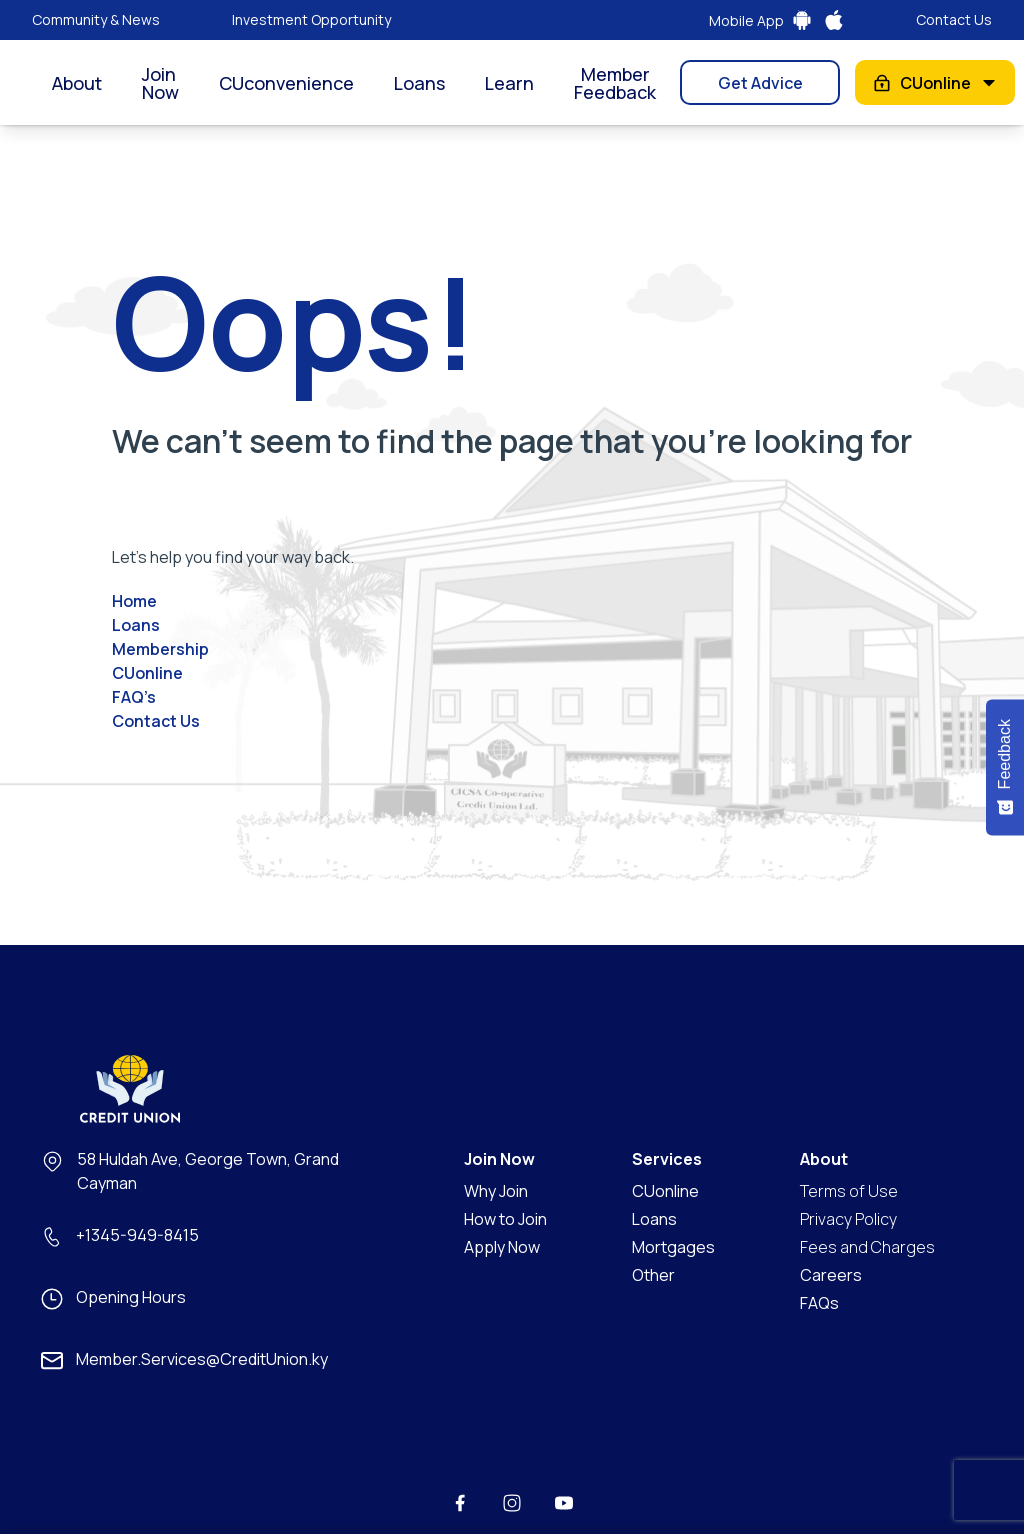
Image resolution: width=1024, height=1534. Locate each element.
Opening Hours (131, 1297)
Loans (419, 83)
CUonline (935, 83)
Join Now (160, 83)
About (77, 83)
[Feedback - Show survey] (1005, 767)
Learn (509, 83)
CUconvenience (286, 83)
